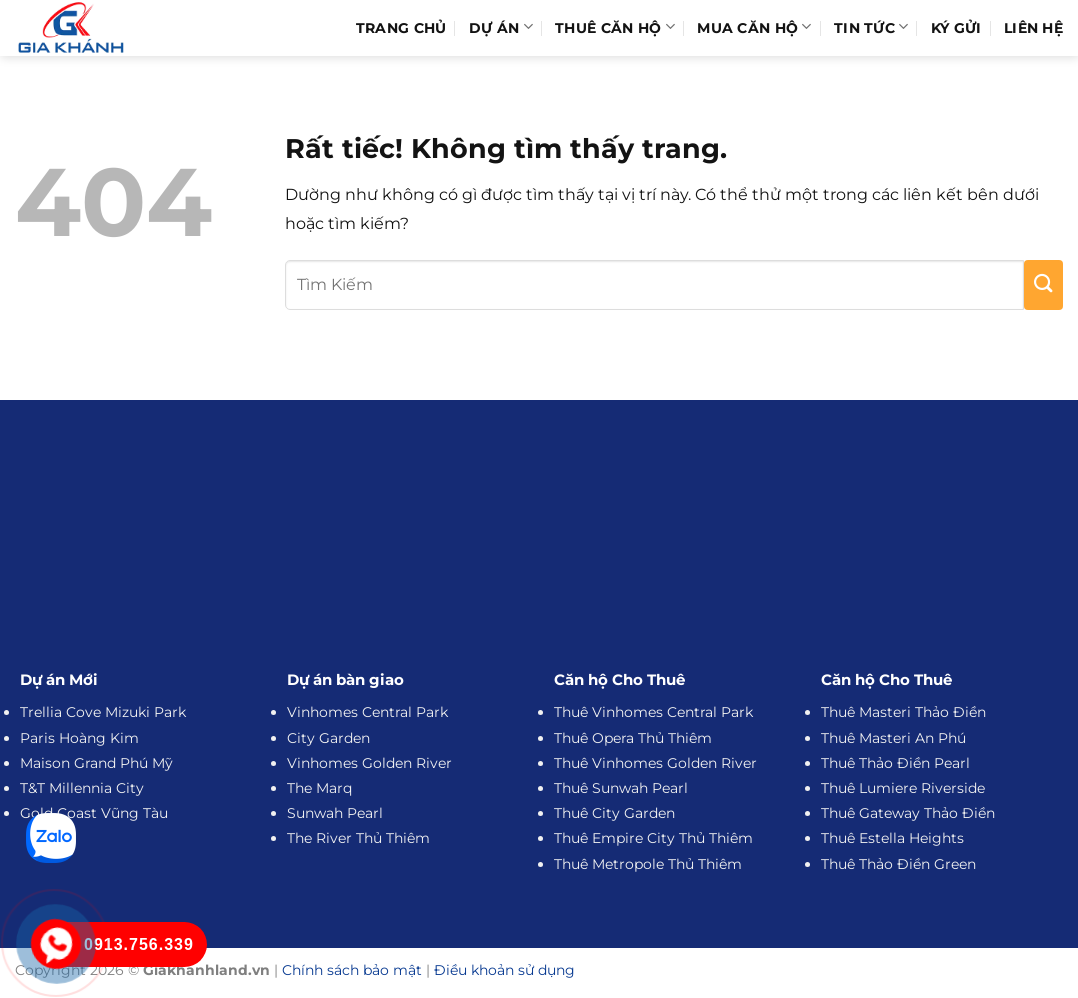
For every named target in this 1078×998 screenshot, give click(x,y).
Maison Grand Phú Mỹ (96, 763)
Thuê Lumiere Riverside (903, 788)
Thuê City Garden (614, 813)
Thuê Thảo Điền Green (898, 864)
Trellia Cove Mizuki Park (103, 712)
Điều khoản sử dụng (504, 970)
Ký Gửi (956, 28)
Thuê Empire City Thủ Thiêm (653, 838)
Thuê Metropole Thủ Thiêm (648, 864)
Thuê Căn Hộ (615, 27)
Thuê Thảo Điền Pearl (895, 763)
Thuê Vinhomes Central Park (653, 712)
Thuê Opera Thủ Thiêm (633, 738)
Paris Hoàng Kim (79, 738)
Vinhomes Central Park (367, 712)
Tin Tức (871, 27)
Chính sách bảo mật (352, 970)
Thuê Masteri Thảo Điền (903, 712)
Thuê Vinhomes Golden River (655, 763)
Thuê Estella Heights (892, 838)
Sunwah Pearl (335, 813)
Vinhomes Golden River (369, 763)
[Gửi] (1043, 285)
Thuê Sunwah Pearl (621, 788)
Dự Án (501, 27)
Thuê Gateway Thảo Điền (908, 813)
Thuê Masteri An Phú (893, 738)
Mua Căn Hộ (754, 27)
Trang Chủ (401, 28)
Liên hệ (1033, 28)
